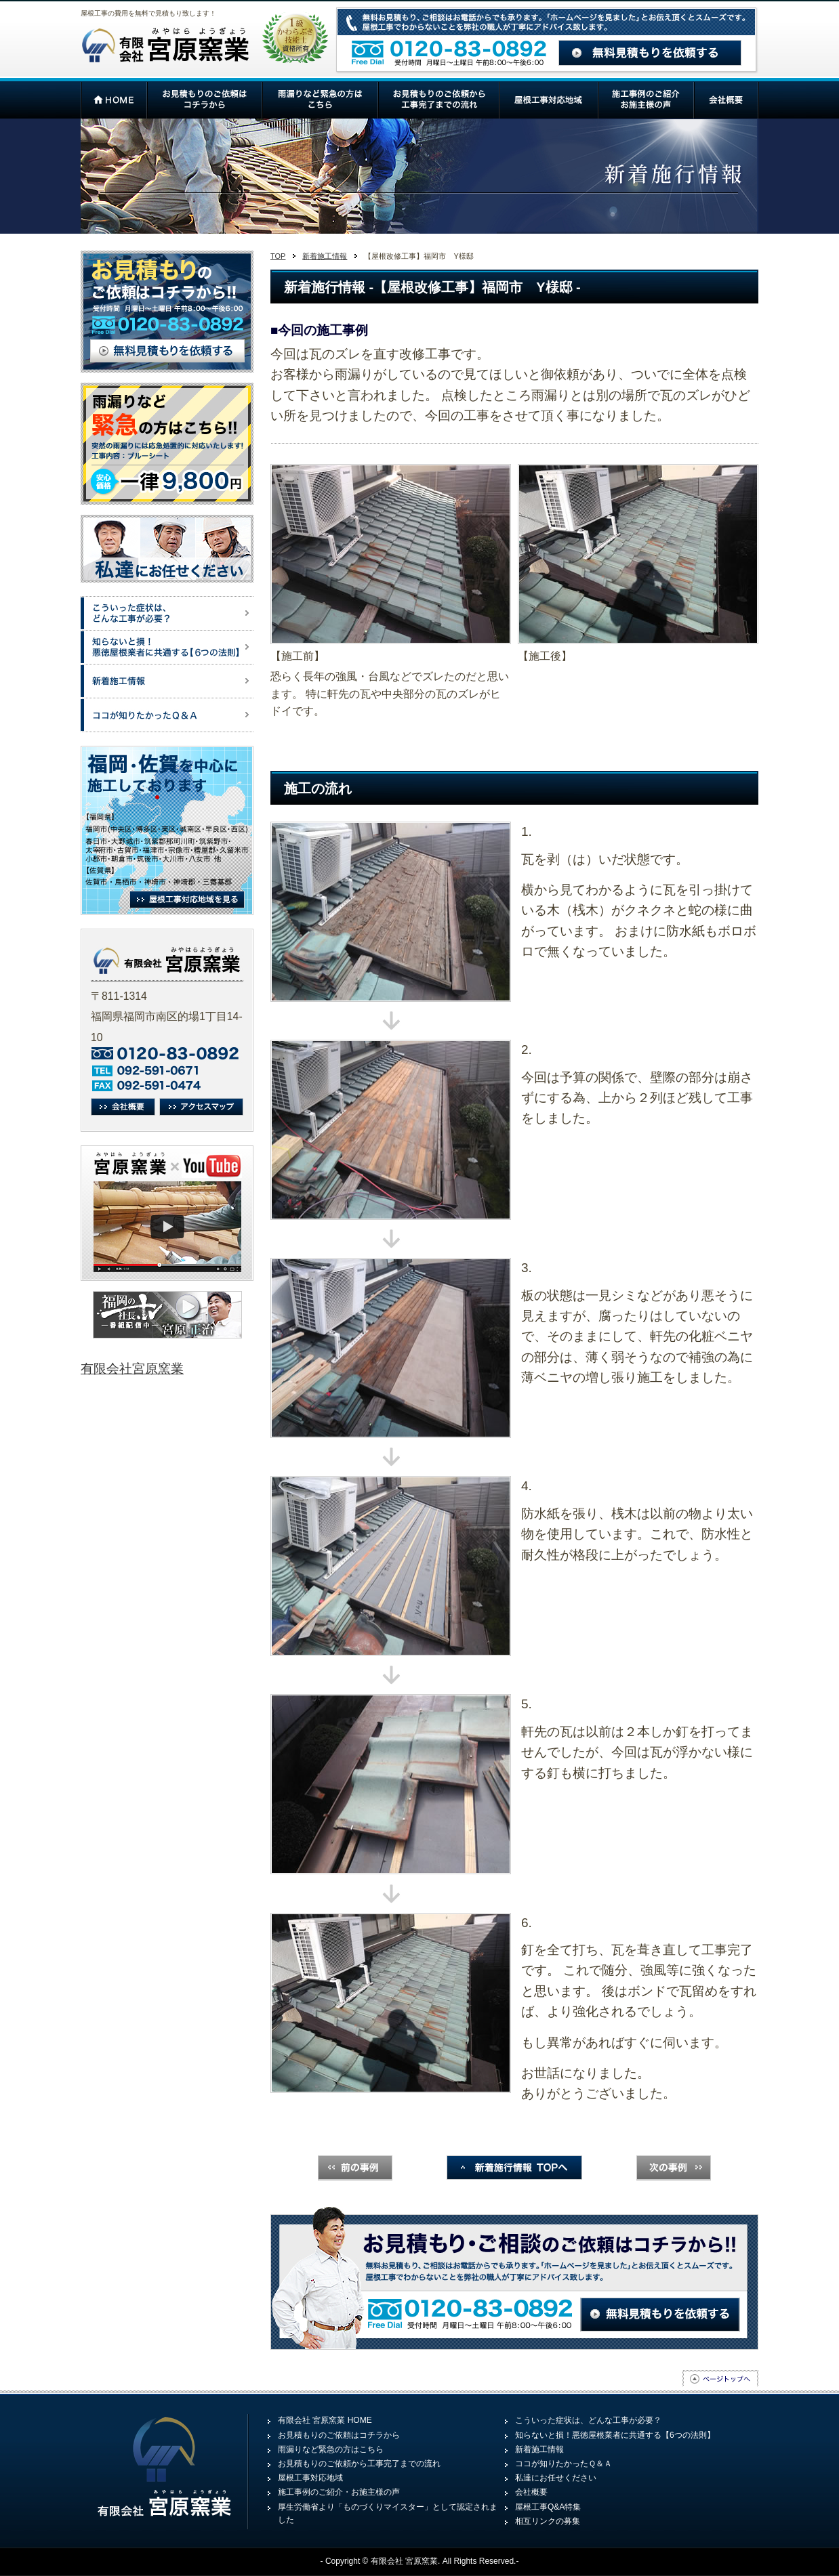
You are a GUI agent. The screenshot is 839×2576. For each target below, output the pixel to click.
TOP (277, 256)
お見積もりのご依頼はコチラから (339, 2435)
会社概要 (531, 2492)
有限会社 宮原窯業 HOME (325, 2420)
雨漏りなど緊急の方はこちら (331, 2449)
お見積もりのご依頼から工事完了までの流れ (359, 2463)
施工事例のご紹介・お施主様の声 (339, 2492)
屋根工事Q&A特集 (548, 2507)
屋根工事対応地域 (310, 2478)
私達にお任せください (555, 2478)
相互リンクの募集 (547, 2521)
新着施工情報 (324, 256)
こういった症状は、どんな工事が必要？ (588, 2420)
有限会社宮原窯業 (132, 1368)
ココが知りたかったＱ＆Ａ (563, 2463)
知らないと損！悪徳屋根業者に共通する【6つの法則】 (615, 2435)
